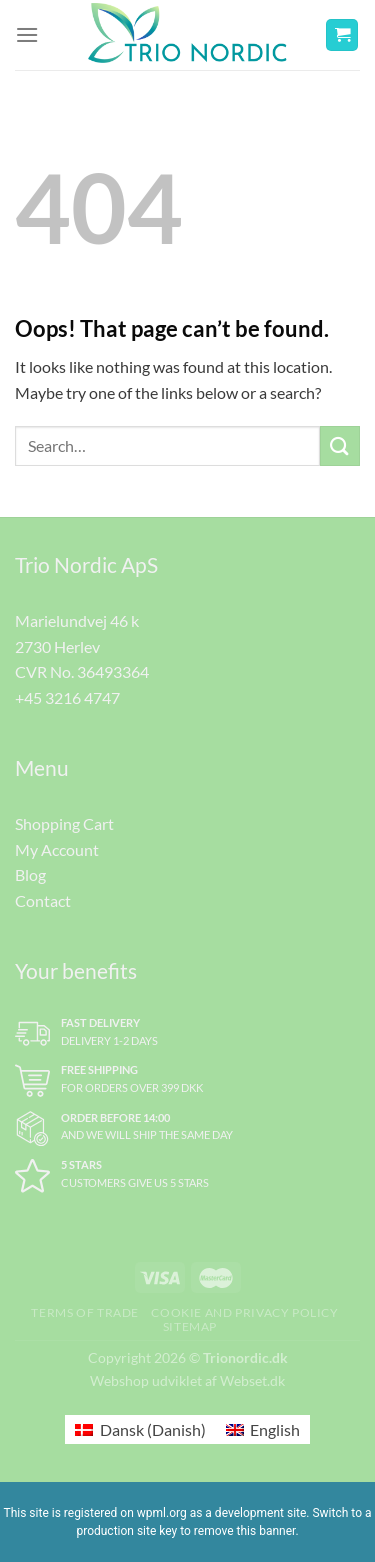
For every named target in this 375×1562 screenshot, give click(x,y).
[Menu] (27, 34)
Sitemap (190, 1326)
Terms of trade (85, 1312)
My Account (57, 849)
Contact (43, 900)
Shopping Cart (64, 823)
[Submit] (340, 445)
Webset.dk (252, 1380)
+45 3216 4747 (67, 697)
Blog (30, 874)
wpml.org (162, 1513)
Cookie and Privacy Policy (244, 1312)
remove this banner (245, 1531)
